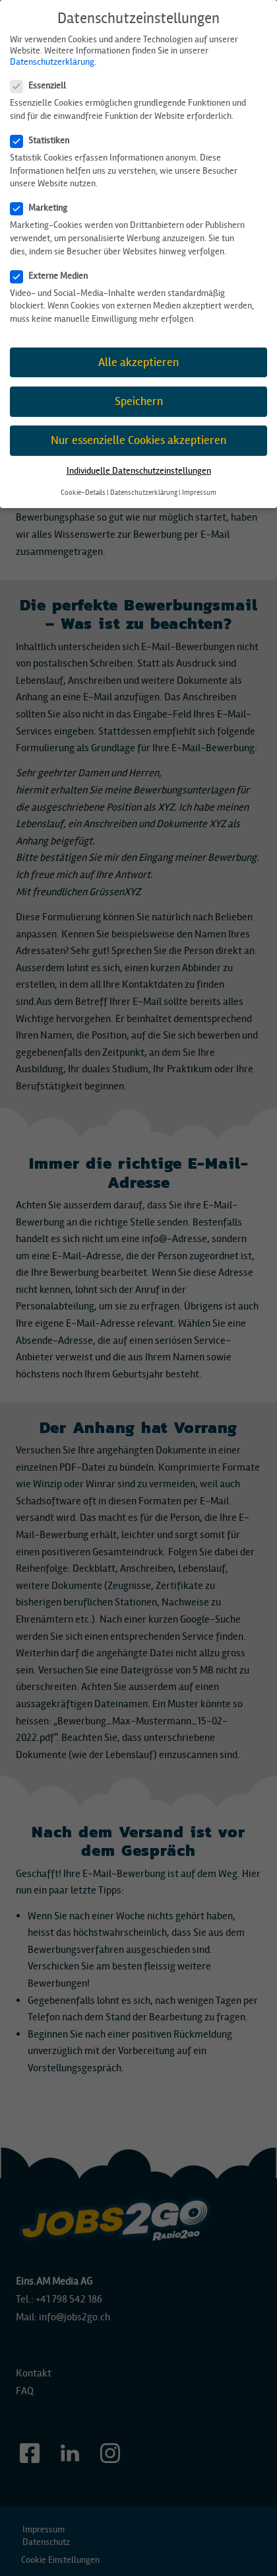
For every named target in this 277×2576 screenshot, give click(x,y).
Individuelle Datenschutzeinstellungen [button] (139, 470)
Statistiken (44, 140)
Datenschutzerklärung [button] (143, 492)
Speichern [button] (139, 401)
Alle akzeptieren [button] (138, 362)
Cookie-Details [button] (83, 492)
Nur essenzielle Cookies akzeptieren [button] (138, 440)
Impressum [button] (199, 492)
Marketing (43, 207)
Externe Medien (53, 275)
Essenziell (42, 85)
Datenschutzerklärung (52, 61)
